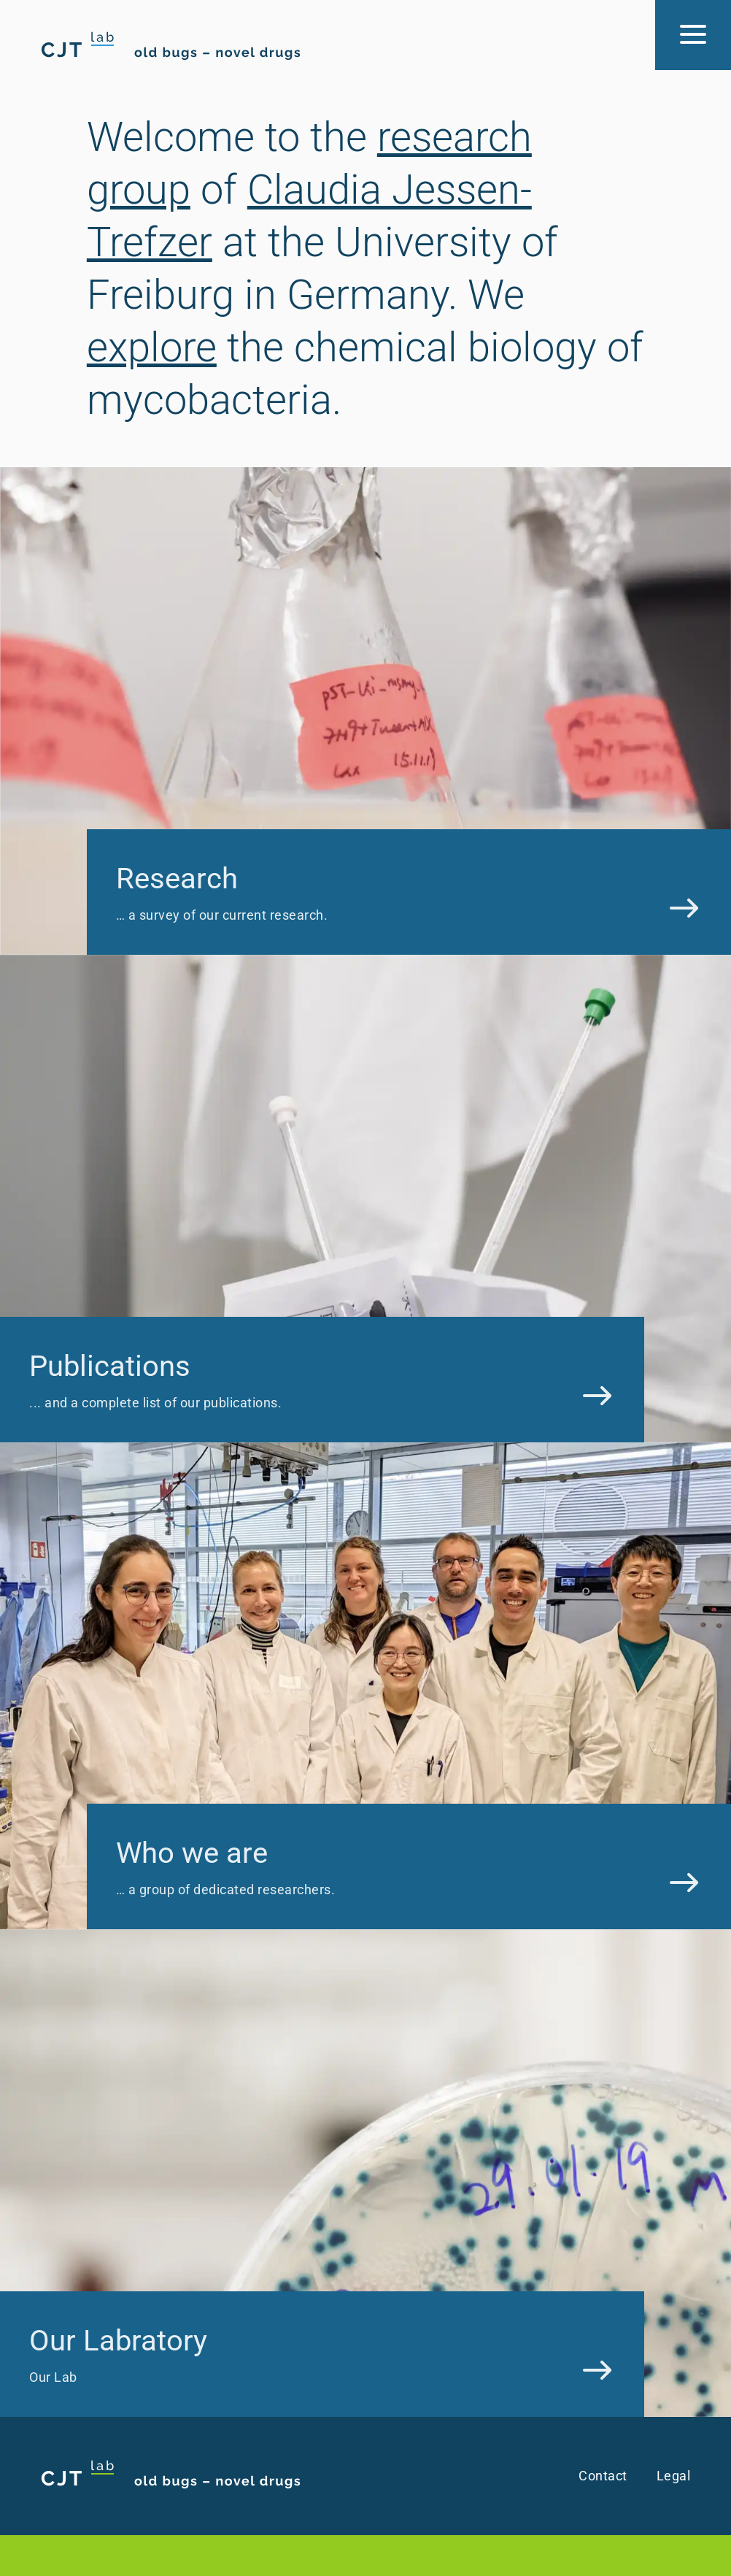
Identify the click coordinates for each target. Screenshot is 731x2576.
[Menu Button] (693, 35)
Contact (603, 2475)
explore (152, 347)
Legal (674, 2475)
